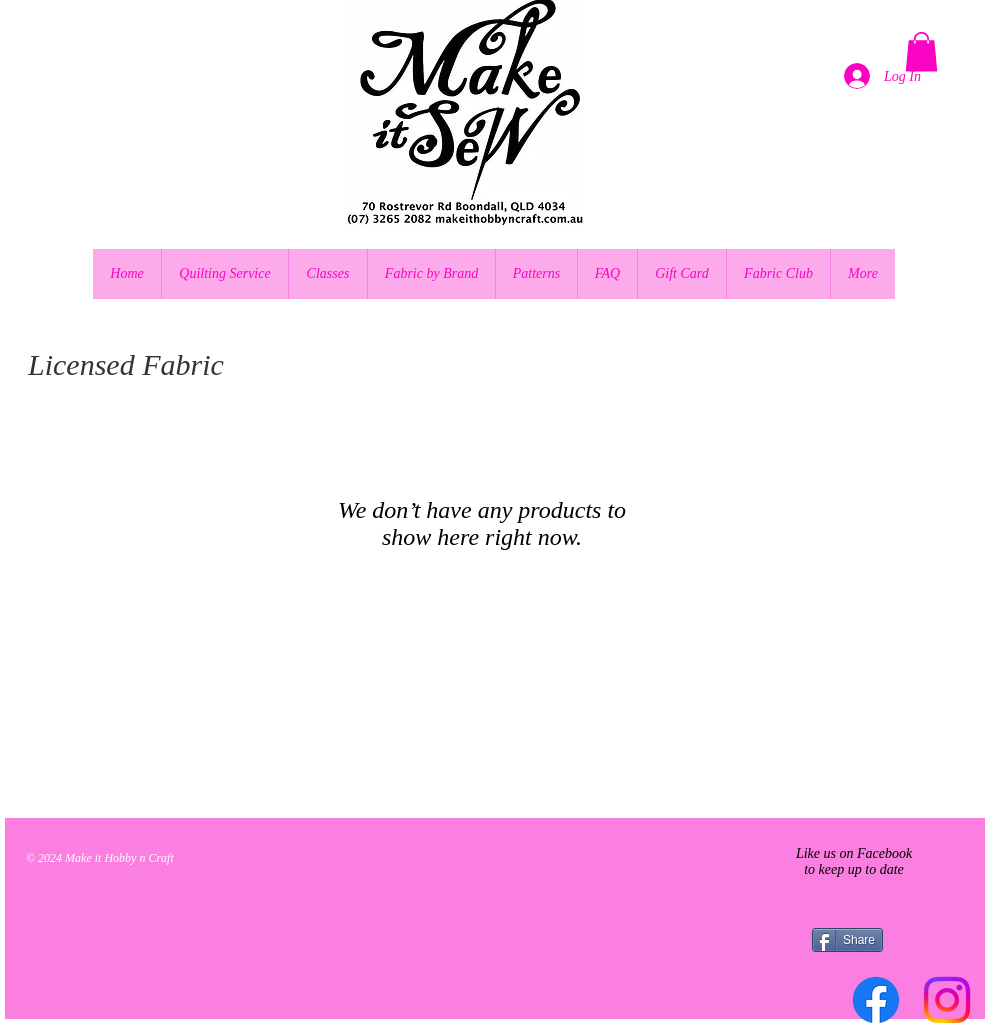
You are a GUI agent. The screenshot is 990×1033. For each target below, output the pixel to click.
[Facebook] (876, 1000)
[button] (921, 51)
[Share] (847, 940)
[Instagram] (947, 1000)
